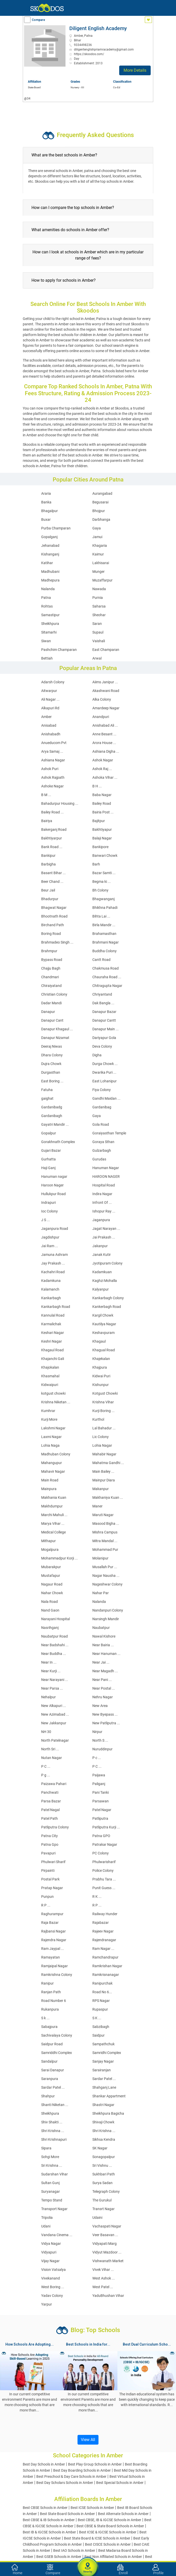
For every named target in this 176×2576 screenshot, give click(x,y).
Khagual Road (103, 1350)
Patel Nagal (50, 1810)
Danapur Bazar (104, 1012)
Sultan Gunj (50, 2183)
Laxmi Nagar (51, 1437)
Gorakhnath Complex (58, 1142)
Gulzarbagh (101, 1150)
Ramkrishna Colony (56, 1975)
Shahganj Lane (104, 2087)
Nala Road (49, 1602)
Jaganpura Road (54, 1229)
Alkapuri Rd (50, 708)
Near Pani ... (102, 1680)
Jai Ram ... (49, 1246)
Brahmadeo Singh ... (57, 942)
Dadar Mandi (51, 1003)
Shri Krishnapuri (54, 2139)
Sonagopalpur (103, 2157)
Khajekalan (101, 1359)
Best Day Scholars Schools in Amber (64, 2483)
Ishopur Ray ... (103, 1211)
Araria (46, 493)
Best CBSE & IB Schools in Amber (49, 2520)
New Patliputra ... (106, 1723)
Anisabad (48, 725)
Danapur (48, 1012)
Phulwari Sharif (53, 1862)
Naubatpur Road (54, 1636)
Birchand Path (52, 925)
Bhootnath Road (54, 916)
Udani (45, 2226)
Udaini (97, 2217)
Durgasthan (50, 1072)
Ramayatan (50, 1957)
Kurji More (49, 1419)
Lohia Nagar (102, 1445)
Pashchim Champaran (59, 650)
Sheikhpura (50, 624)
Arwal (97, 658)
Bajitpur (98, 821)
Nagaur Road (51, 1584)
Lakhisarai (100, 563)
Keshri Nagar (51, 1341)
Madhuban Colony (55, 1454)
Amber (46, 717)
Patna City (49, 1836)
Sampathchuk (103, 2044)
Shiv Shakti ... (51, 2122)
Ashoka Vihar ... (104, 777)
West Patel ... (102, 2287)
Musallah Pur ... (104, 1567)
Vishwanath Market (108, 2261)
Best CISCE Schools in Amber (108, 2544)
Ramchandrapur (105, 1957)
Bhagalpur (49, 511)
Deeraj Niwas (51, 1046)
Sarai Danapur (52, 2070)
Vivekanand (50, 2278)
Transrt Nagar (103, 2209)
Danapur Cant (52, 1020)
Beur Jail (48, 890)
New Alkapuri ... (53, 1706)
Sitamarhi (49, 632)
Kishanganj (50, 554)
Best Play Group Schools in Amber (95, 2464)
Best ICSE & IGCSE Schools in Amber (107, 2532)
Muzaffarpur (102, 580)
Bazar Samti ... (104, 873)
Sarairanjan (101, 2070)
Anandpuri (100, 717)
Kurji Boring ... (103, 1411)
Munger (98, 571)
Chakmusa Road (105, 968)
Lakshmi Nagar (53, 1428)
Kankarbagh (51, 1298)
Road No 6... (102, 1992)
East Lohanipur (104, 1081)
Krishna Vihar (103, 1402)
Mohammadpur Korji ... (59, 1558)
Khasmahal (50, 1376)
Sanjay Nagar (103, 2061)
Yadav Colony (52, 2296)
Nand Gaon (50, 1610)
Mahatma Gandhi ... (108, 1463)
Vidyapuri (48, 2252)
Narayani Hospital (55, 1619)
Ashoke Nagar (52, 786)
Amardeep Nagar (105, 708)
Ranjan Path (51, 1992)
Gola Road (100, 1124)
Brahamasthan (104, 934)
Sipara (46, 2148)
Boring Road (51, 934)
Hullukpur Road (53, 1194)
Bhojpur (98, 511)
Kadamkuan (102, 1272)
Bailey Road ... (52, 812)
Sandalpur (49, 2061)
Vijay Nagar (50, 2261)
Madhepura (50, 580)
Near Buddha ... (53, 1654)
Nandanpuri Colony (107, 1610)
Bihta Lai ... (101, 916)
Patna (46, 598)
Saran (97, 624)
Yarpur (46, 2304)
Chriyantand (102, 994)
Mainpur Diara (103, 1480)
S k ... (45, 2018)
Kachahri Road (53, 1272)
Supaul (97, 632)
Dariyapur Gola (104, 1038)
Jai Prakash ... (103, 1237)
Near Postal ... (103, 1688)
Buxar (46, 519)
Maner (97, 1506)
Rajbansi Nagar (53, 1931)
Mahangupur (51, 1463)
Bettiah (47, 658)
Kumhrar (48, 1411)
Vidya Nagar (51, 2243)
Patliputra (100, 1818)
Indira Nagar (102, 1194)
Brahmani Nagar (105, 942)
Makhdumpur (52, 1506)
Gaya (96, 528)
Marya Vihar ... (52, 1523)
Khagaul (99, 1341)
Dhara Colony (52, 1055)
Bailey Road (101, 803)
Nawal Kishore (103, 1636)
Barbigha (48, 864)
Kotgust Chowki (105, 1393)
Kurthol (98, 1419)
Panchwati (49, 1792)
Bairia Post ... (103, 812)
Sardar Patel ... (104, 2079)
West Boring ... (52, 2287)
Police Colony (103, 1870)
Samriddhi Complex (56, 2053)
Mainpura (49, 1489)
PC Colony (100, 1853)
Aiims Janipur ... (105, 682)
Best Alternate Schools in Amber (123, 2514)
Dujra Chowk (51, 1064)
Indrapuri (48, 1202)
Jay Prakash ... (53, 1263)
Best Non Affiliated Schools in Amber (113, 2557)
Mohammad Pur (105, 1549)
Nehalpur (48, 1697)
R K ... (97, 1896)
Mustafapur (50, 1576)
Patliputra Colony (55, 1827)
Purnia (97, 598)
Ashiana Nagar (53, 760)
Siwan (46, 641)
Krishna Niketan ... (55, 1402)
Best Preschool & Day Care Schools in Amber (71, 2476)
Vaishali (98, 641)
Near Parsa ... (52, 1688)
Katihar (47, 563)
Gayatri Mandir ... (55, 1124)
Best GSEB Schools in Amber (58, 2557)
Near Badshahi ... (55, 1645)
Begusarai (100, 502)
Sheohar (99, 615)
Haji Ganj (48, 1168)
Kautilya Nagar (104, 1324)
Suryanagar (50, 2191)
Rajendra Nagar (53, 1940)
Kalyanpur (100, 1289)
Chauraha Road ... (106, 977)
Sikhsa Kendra (103, 2139)
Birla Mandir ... (103, 925)
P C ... (45, 1766)
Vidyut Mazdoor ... (107, 2252)
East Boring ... (52, 1081)
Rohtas (47, 606)
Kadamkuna (51, 1281)
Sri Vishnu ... (102, 2165)
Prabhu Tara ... (104, 1879)
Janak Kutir (101, 1255)
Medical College (53, 1532)
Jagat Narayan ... (106, 1229)
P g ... (45, 1775)
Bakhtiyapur (102, 829)
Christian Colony (54, 994)
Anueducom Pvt (54, 743)
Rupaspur (100, 2009)
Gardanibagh (51, 1116)
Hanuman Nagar (105, 1168)
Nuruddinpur (102, 1749)
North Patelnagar (55, 1740)
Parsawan (100, 1801)
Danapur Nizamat (55, 1038)
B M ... (46, 795)
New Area (100, 1706)
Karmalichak (51, 1324)
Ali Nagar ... (50, 699)
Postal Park (50, 1879)
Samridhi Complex (106, 2053)
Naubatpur (101, 1628)
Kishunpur (100, 1385)
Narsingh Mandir (105, 1619)
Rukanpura (50, 2009)
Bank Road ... (51, 847)
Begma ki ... (101, 882)
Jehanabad (50, 545)
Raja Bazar (50, 1923)
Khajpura (99, 1367)
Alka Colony (101, 699)
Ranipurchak (102, 1983)
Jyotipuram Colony (107, 1263)
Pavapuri (48, 1853)
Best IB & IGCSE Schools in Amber (49, 2532)
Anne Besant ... (104, 734)
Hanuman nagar (54, 1176)
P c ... (96, 1758)
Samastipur (50, 615)
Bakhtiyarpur (51, 838)
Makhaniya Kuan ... (107, 1497)
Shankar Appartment (109, 2096)
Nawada (99, 589)
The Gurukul (102, 2200)
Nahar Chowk (52, 1593)
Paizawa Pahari (53, 1784)
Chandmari (50, 977)
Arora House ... (104, 743)
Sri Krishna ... (51, 2165)
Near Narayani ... (54, 1680)
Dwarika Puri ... (104, 1072)
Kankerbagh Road (106, 1307)
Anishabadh (50, 734)
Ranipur (47, 1983)
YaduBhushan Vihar (108, 2296)
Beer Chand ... (52, 882)
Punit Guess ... (103, 1888)
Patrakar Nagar (104, 1844)
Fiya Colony (101, 1090)
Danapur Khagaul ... (57, 1029)
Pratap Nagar (52, 1888)
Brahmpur (49, 951)
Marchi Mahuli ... (54, 1515)
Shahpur (48, 2096)
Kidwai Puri (101, 1376)
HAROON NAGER (106, 1176)
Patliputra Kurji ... (106, 1827)
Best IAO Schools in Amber (74, 2550)
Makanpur (100, 1489)
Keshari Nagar (52, 1333)
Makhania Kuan (53, 1497)
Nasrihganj (50, 1628)
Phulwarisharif (104, 1862)
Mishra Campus (104, 1532)
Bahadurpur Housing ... (59, 803)
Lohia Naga (50, 1445)
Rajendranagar (104, 1940)
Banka (46, 502)
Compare (38, 20)
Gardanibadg (51, 1107)
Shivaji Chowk (103, 2122)
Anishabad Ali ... (105, 725)
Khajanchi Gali (52, 1359)
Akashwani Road (105, 691)
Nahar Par (100, 1593)
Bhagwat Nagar (54, 908)
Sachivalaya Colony (56, 2035)
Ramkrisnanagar (105, 1975)
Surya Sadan (102, 2183)
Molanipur (100, 1558)
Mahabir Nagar (104, 1454)
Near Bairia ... (103, 1645)
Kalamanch (50, 1289)
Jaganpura (101, 1220)
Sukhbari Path (103, 2174)
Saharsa (99, 606)
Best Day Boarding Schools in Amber (82, 2470)
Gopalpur (48, 1133)
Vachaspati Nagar (106, 2226)
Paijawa (98, 1775)
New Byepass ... (105, 1714)
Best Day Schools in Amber (44, 2464)
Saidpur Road (52, 2044)
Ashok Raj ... (102, 769)
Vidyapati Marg (104, 2243)
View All (88, 2439)
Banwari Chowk (104, 855)
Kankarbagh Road (55, 1307)
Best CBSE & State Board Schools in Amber (110, 2526)
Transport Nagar (54, 2209)
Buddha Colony (104, 951)
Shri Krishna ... (52, 2131)
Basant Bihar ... (53, 873)
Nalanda (48, 589)
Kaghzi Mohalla (104, 1281)
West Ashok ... (103, 2278)
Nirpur (97, 1732)
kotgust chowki (53, 1393)
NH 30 (46, 1732)
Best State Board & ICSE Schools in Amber (97, 2538)
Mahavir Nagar (53, 1471)
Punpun (47, 1896)
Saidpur (98, 2035)
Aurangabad (102, 493)
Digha (97, 1055)
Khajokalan (50, 1367)
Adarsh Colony (52, 682)
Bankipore (100, 847)
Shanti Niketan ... (54, 2105)
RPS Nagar (101, 2001)
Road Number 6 (53, 2001)
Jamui (97, 537)
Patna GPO (101, 1836)
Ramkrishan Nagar (107, 1966)
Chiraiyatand (51, 986)
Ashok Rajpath (52, 777)
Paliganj (98, 1784)
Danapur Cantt (104, 1020)
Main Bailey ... (103, 1471)
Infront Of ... (102, 1202)
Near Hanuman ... (106, 1654)
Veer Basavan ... (105, 2235)
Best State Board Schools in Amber (67, 2514)
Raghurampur (52, 1914)
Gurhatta (48, 1159)
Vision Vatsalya (53, 2270)
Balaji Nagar (102, 838)
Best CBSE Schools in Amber (45, 2508)
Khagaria (99, 545)
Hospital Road (103, 1185)
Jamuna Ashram (54, 1255)
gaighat (47, 1098)
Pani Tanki (100, 1792)
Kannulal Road (52, 1315)
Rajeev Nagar (103, 1931)
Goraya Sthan (103, 1142)
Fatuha (47, 1090)
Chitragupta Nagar (107, 986)
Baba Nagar (102, 795)
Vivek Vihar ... (103, 2270)
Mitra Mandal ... (104, 1541)
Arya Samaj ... (52, 751)
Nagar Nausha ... (105, 1576)
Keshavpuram (103, 1333)
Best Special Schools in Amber (120, 2483)
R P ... (45, 1905)
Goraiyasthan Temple (109, 1133)
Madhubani (50, 571)
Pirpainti (47, 1870)
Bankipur (48, 855)
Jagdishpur (50, 1237)
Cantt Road (101, 960)
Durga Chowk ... (105, 1064)
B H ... (97, 786)
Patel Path (49, 1818)
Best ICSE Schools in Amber (92, 2508)
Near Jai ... (100, 1662)
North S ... (100, 1740)
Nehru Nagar (102, 1697)
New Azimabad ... (55, 1714)
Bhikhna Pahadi (104, 908)
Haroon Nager (52, 1185)
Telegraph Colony (106, 2191)
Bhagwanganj (103, 899)
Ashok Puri (49, 769)
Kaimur (98, 554)
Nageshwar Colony (107, 1584)
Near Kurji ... (51, 1671)
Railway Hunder (104, 1914)
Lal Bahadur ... (104, 1428)
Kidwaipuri (49, 1385)
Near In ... (49, 1662)
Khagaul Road (52, 1350)
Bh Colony (100, 890)
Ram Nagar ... (103, 1949)
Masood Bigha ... (105, 1523)
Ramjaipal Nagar (54, 1966)
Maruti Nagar (103, 1515)
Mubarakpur (51, 1567)
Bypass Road (51, 960)
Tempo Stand (51, 2200)
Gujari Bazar (51, 1150)
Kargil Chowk (102, 1315)
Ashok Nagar (102, 760)
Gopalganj (49, 537)
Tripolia (47, 2217)
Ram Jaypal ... (52, 1949)
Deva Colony (102, 1046)
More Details (135, 70)
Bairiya (46, 821)
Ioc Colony (49, 1211)
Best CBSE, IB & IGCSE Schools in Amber (109, 2520)
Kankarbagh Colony (108, 1298)
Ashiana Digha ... (105, 751)
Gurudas (99, 1159)
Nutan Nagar (51, 1758)
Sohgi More (50, 2157)
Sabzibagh (100, 2027)
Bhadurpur (49, 899)
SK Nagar (99, 2148)
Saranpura (49, 2079)
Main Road (49, 1480)
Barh (96, 864)
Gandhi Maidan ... (106, 1098)
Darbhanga (101, 519)
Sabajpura (49, 2027)
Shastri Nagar (103, 2105)
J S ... (45, 1220)
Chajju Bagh (50, 968)
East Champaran (105, 650)
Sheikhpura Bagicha (108, 2113)
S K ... (96, 2018)
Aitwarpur (49, 691)
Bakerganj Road (54, 829)
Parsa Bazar (51, 1801)
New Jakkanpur (53, 1723)
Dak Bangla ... (103, 1003)
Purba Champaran (56, 528)
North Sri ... (50, 1749)
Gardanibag (101, 1107)
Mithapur (48, 1541)
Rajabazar (100, 1923)
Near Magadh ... (105, 1671)
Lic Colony (100, 1437)
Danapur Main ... (105, 1029)
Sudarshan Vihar (54, 2174)
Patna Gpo (49, 1844)
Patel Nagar (101, 1810)
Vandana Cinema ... (56, 2235)
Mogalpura (50, 1549)
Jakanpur (100, 1246)
